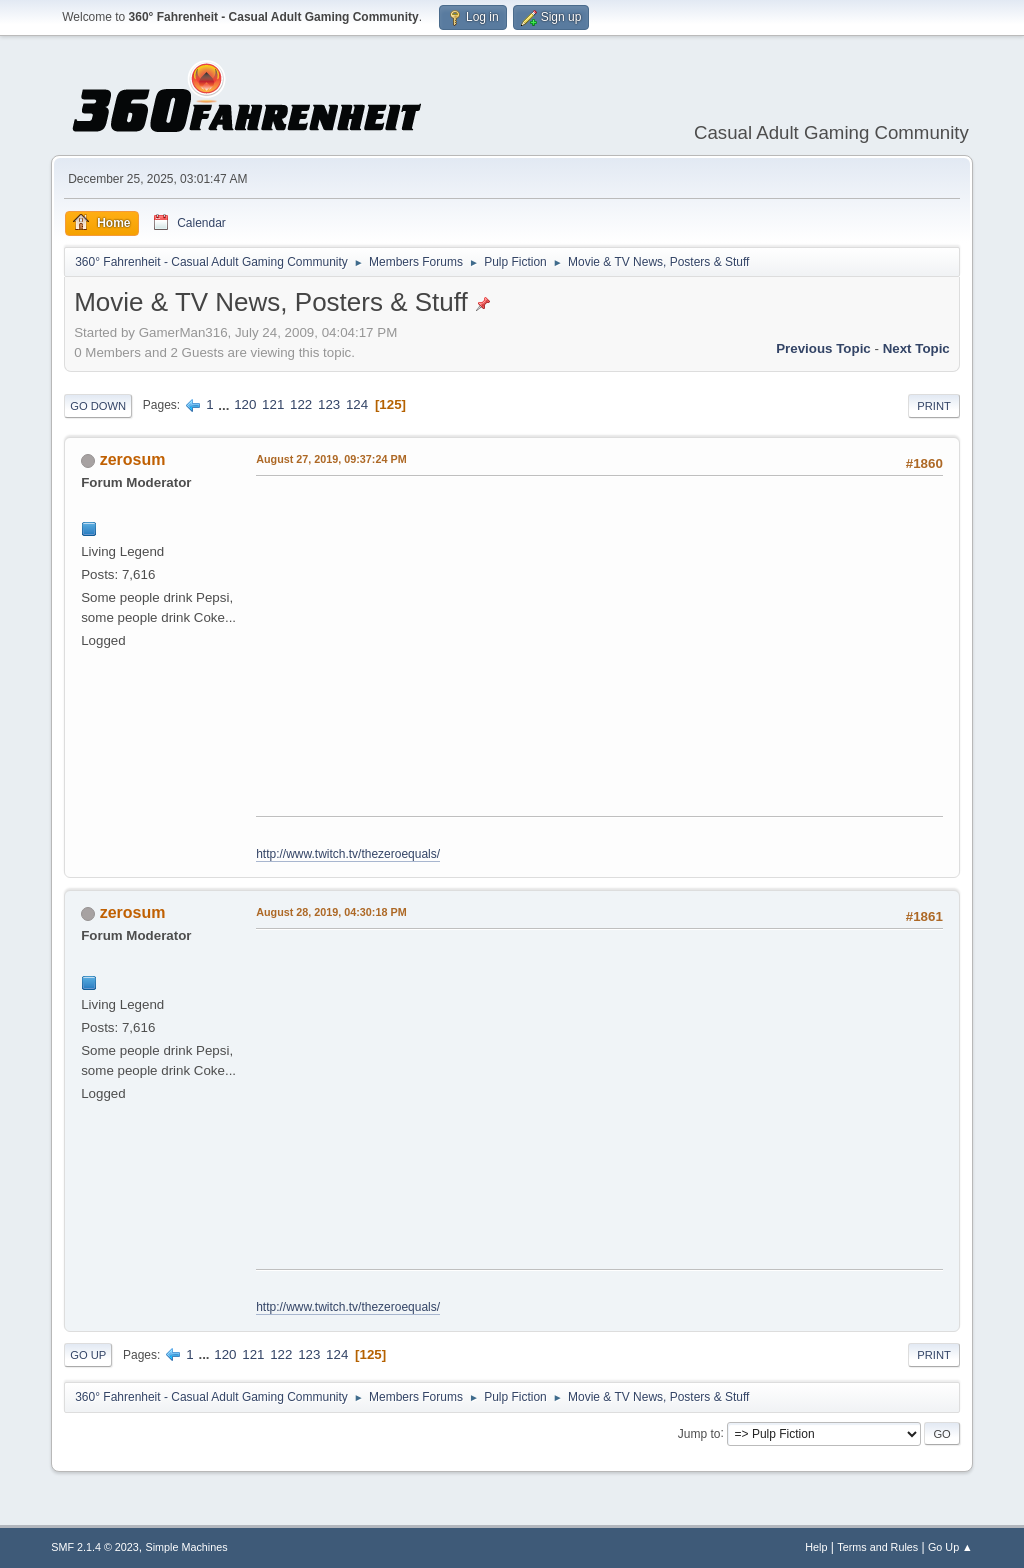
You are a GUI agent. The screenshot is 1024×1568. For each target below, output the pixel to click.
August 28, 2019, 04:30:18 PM (331, 912)
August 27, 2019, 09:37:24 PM (331, 459)
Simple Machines (187, 1547)
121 (273, 404)
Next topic (916, 348)
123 (329, 404)
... (225, 404)
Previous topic (823, 348)
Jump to (699, 1433)
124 (357, 404)
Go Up (88, 1355)
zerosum (133, 459)
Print (934, 406)
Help (816, 1547)
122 (301, 404)
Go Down (98, 406)
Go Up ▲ (950, 1547)
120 (245, 404)
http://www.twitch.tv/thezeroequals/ (348, 854)
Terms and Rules (877, 1547)
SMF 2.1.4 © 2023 (95, 1547)
